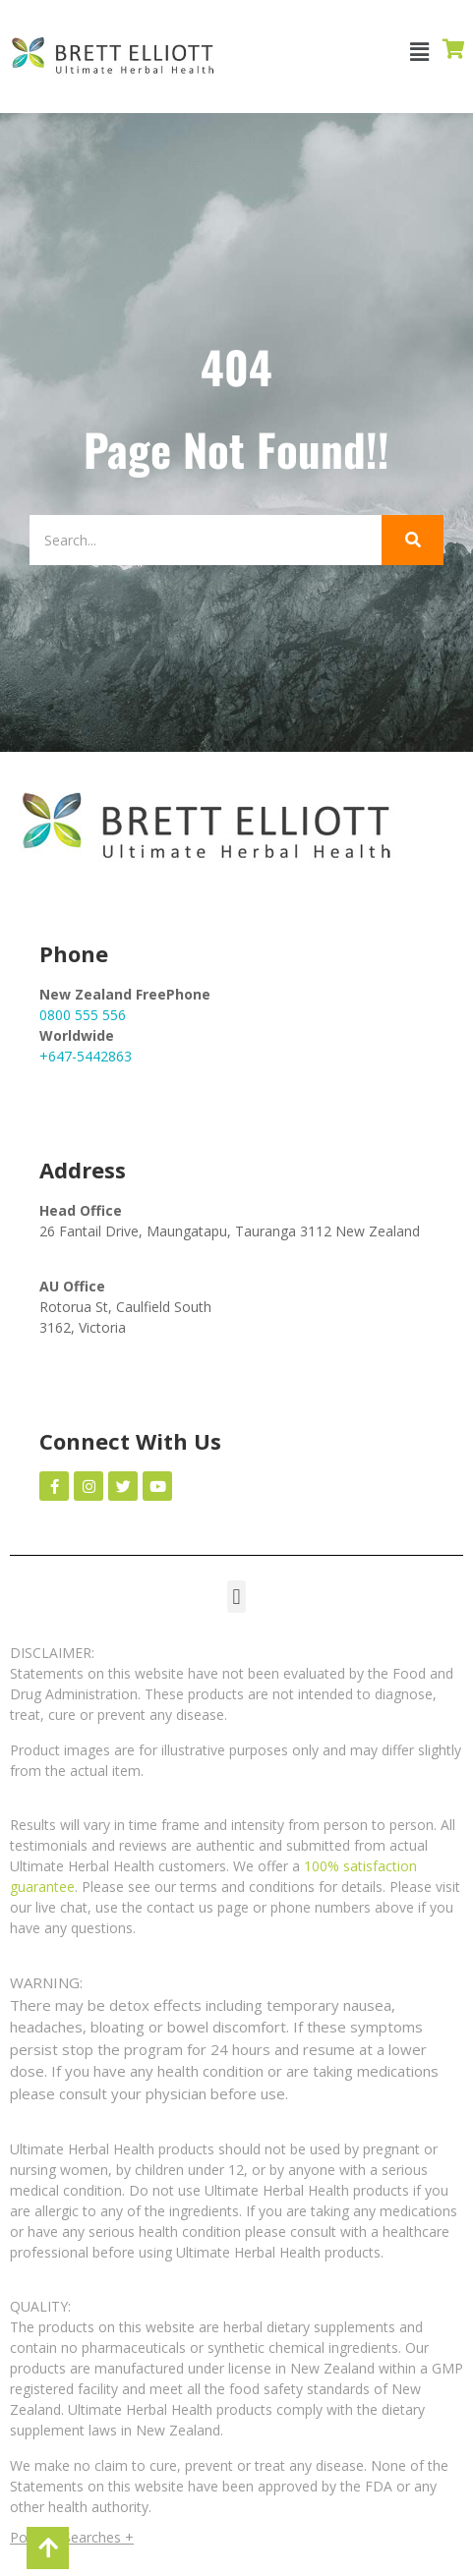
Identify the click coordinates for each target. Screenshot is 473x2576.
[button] (419, 51)
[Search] (206, 540)
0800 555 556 (82, 1014)
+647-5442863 (85, 1056)
